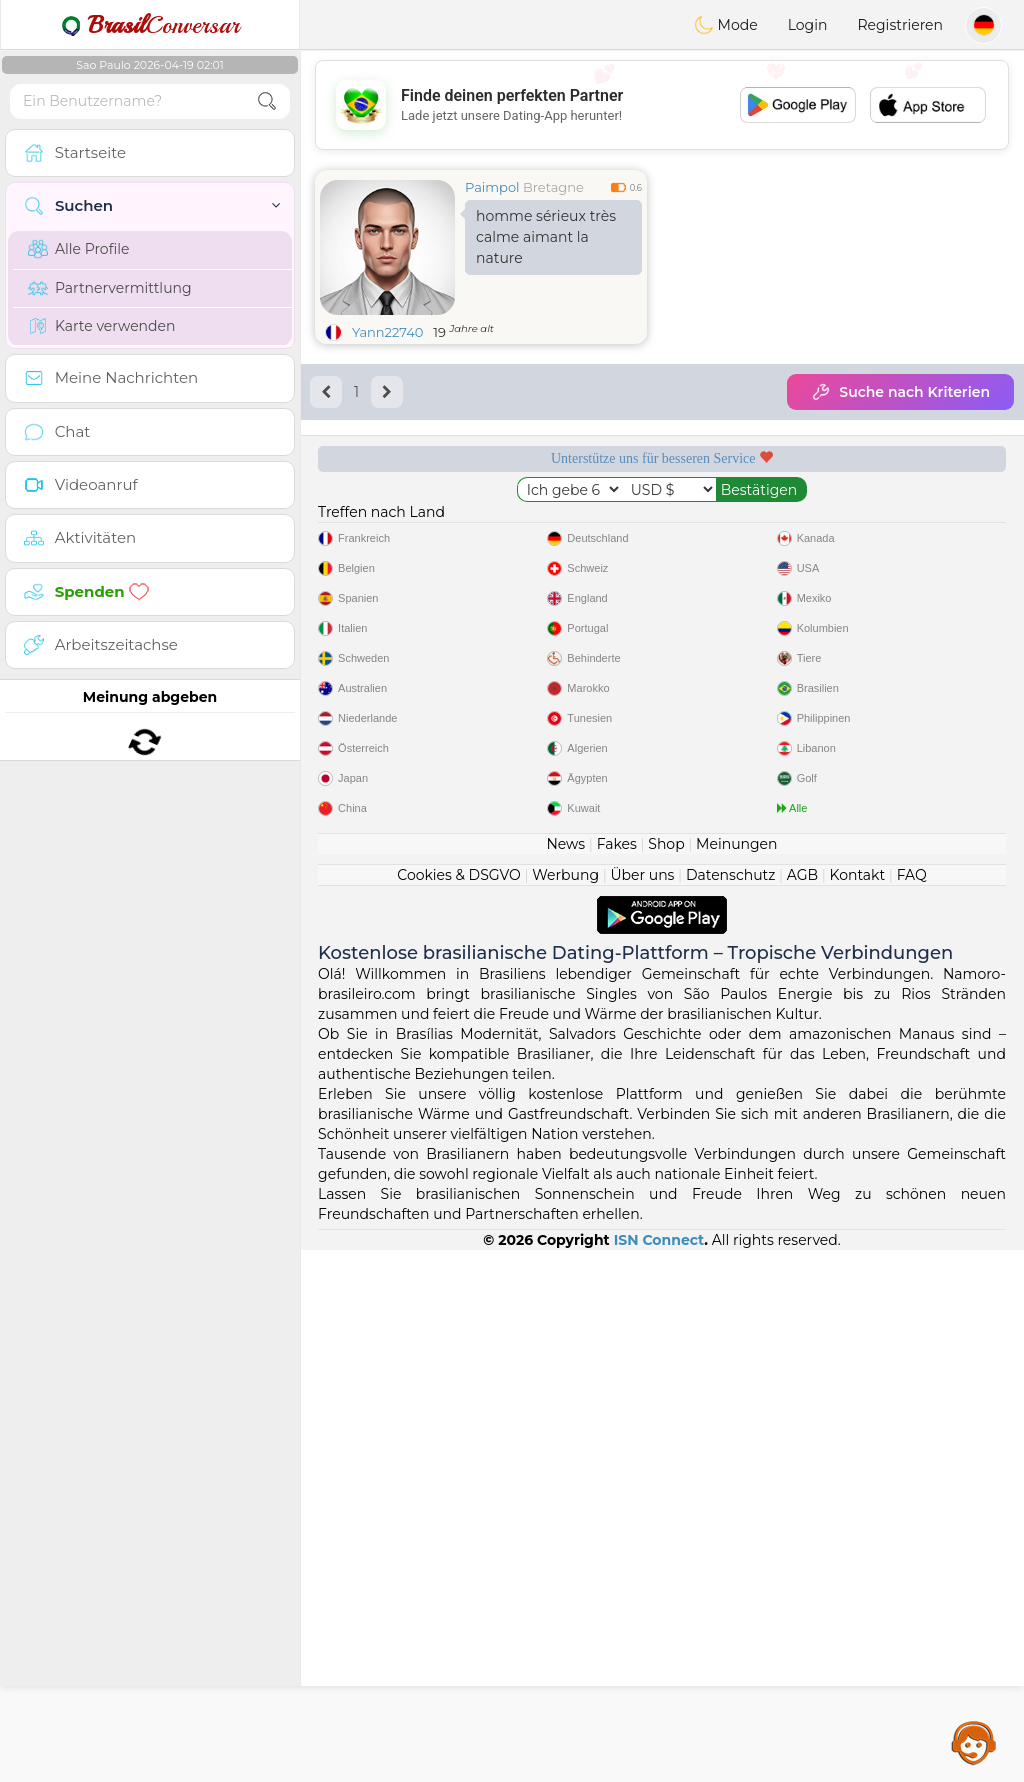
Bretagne (553, 187)
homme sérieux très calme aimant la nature (546, 237)
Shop (666, 1376)
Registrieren (900, 25)
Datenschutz (730, 1407)
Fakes (617, 1376)
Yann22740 (387, 332)
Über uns (642, 1407)
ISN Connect (659, 1772)
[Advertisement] (662, 105)
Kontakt (858, 1407)
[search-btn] (267, 101)
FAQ (912, 1407)
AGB (802, 1407)
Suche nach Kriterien (900, 392)
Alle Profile (78, 249)
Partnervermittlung (110, 288)
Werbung (565, 1407)
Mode (726, 25)
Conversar (150, 25)
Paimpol (492, 187)
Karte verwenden (101, 326)
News (565, 1376)
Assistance (974, 1742)
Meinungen (736, 1376)
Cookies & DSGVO (459, 1407)
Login (808, 25)
